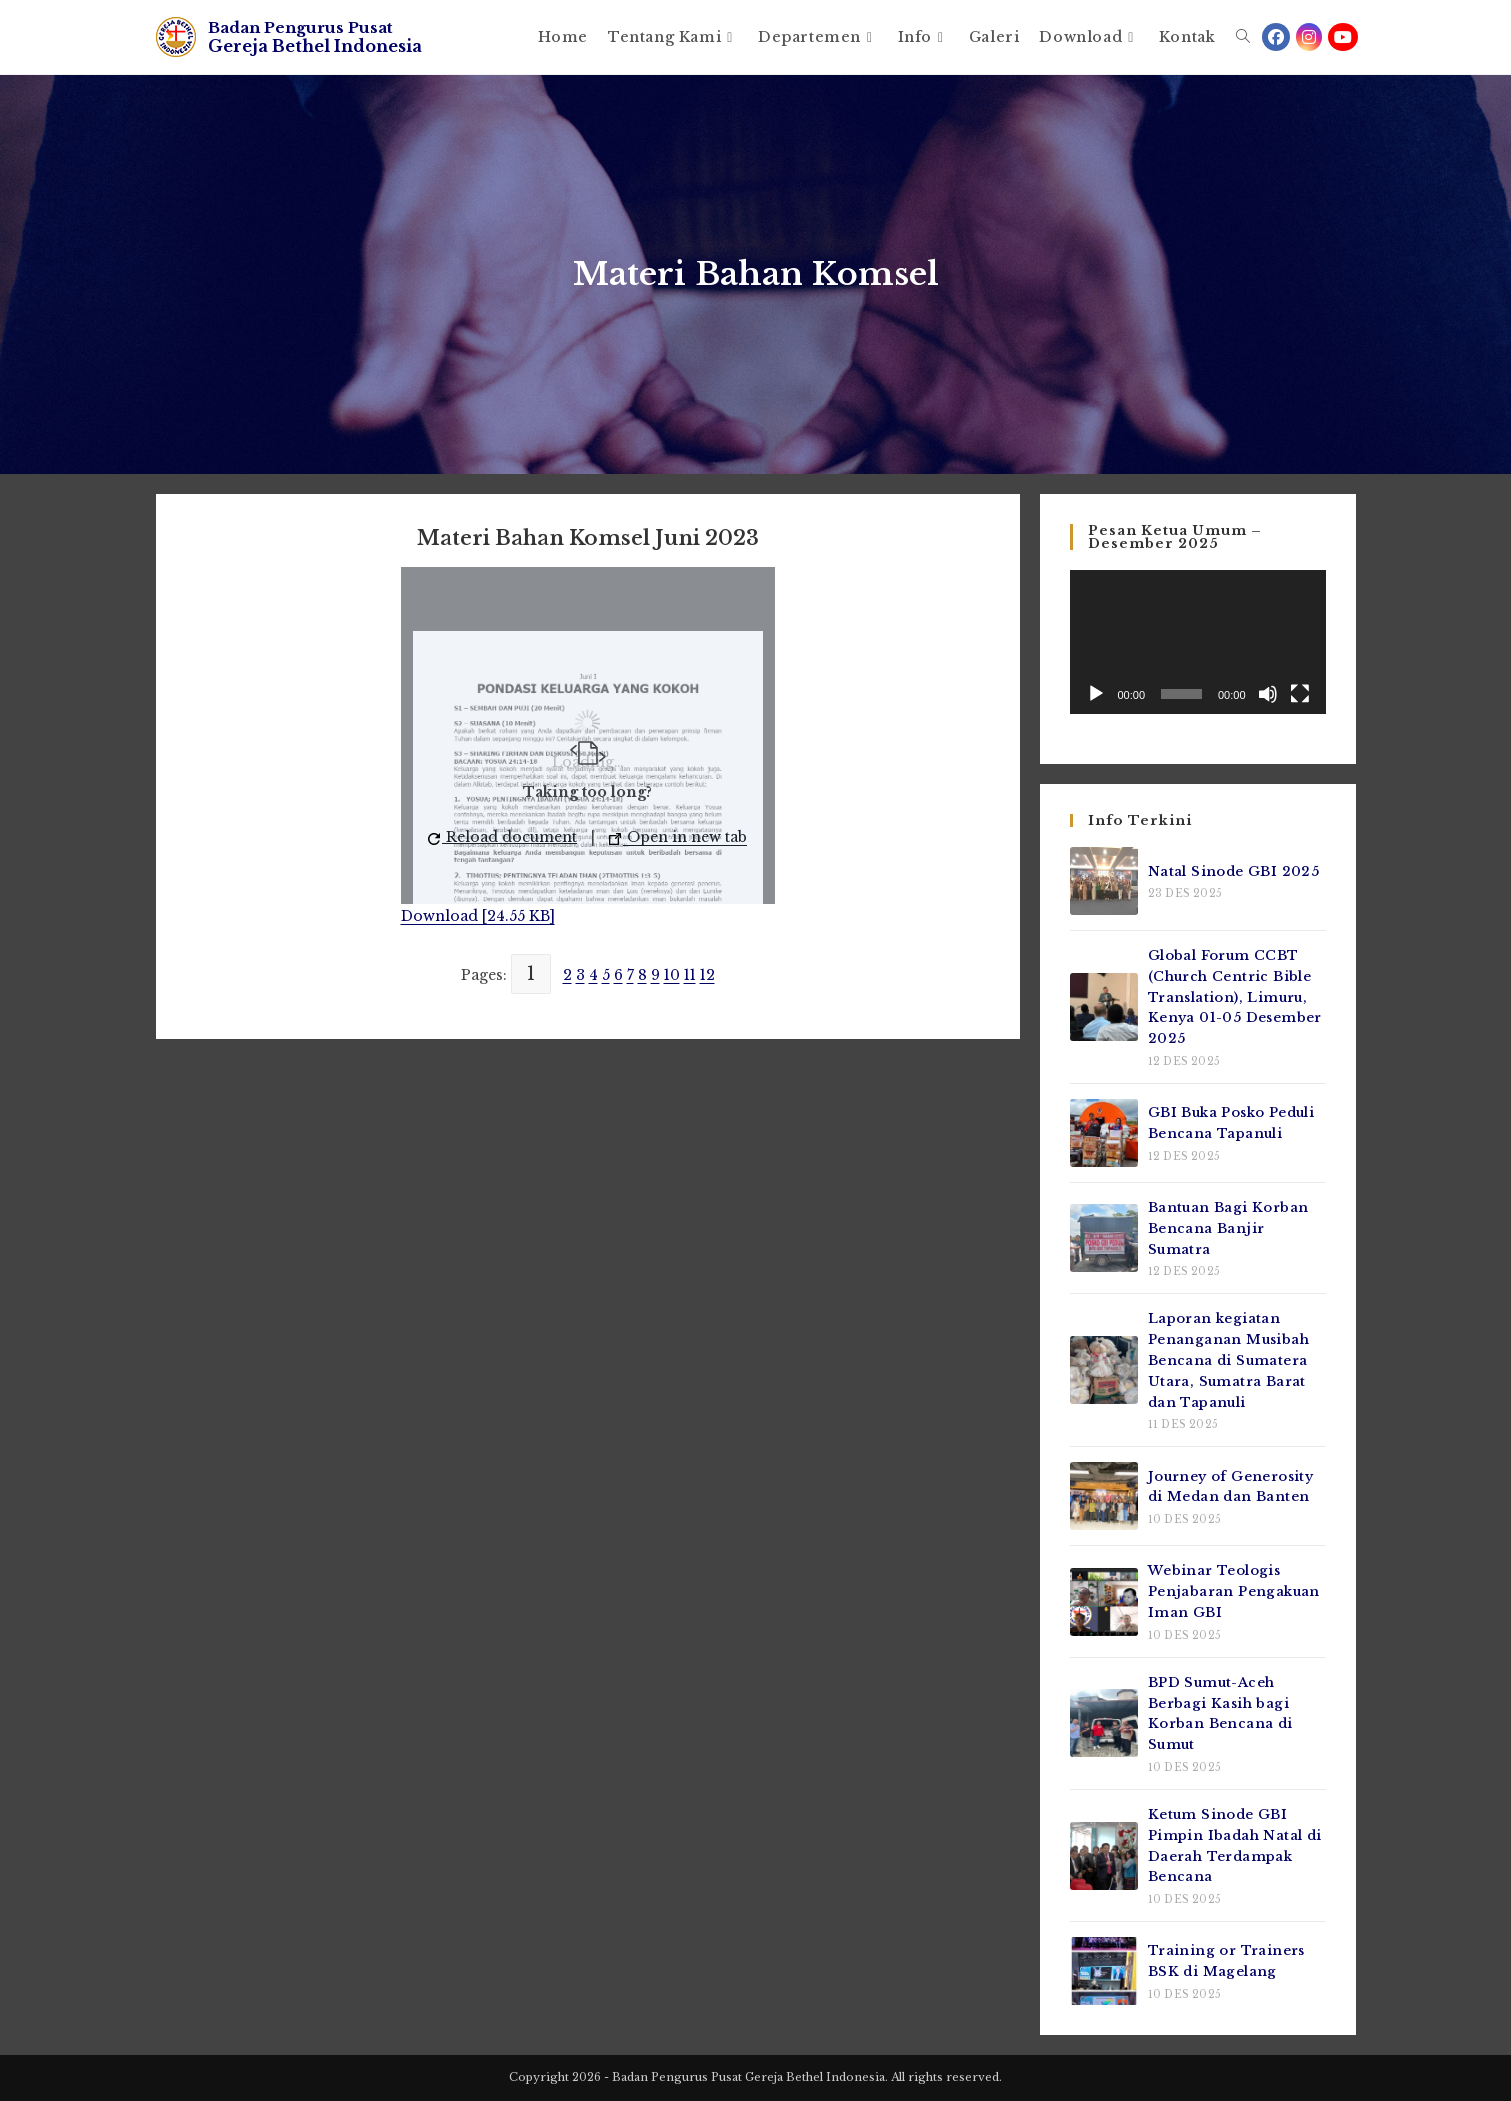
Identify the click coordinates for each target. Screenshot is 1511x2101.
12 (707, 975)
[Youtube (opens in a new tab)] (1343, 37)
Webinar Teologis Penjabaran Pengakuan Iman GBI (1234, 1591)
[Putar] (1096, 694)
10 (672, 975)
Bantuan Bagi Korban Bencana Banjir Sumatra (1228, 1228)
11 (690, 975)
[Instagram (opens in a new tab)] (1309, 37)
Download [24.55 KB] (478, 916)
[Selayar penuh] (1300, 694)
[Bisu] (1268, 694)
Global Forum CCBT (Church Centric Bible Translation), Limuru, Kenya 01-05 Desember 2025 (1235, 997)
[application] (1198, 642)
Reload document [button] (502, 837)
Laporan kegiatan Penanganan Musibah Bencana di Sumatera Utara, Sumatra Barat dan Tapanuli (1228, 1360)
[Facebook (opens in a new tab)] (1276, 37)
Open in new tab (678, 837)
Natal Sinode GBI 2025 (1233, 871)
